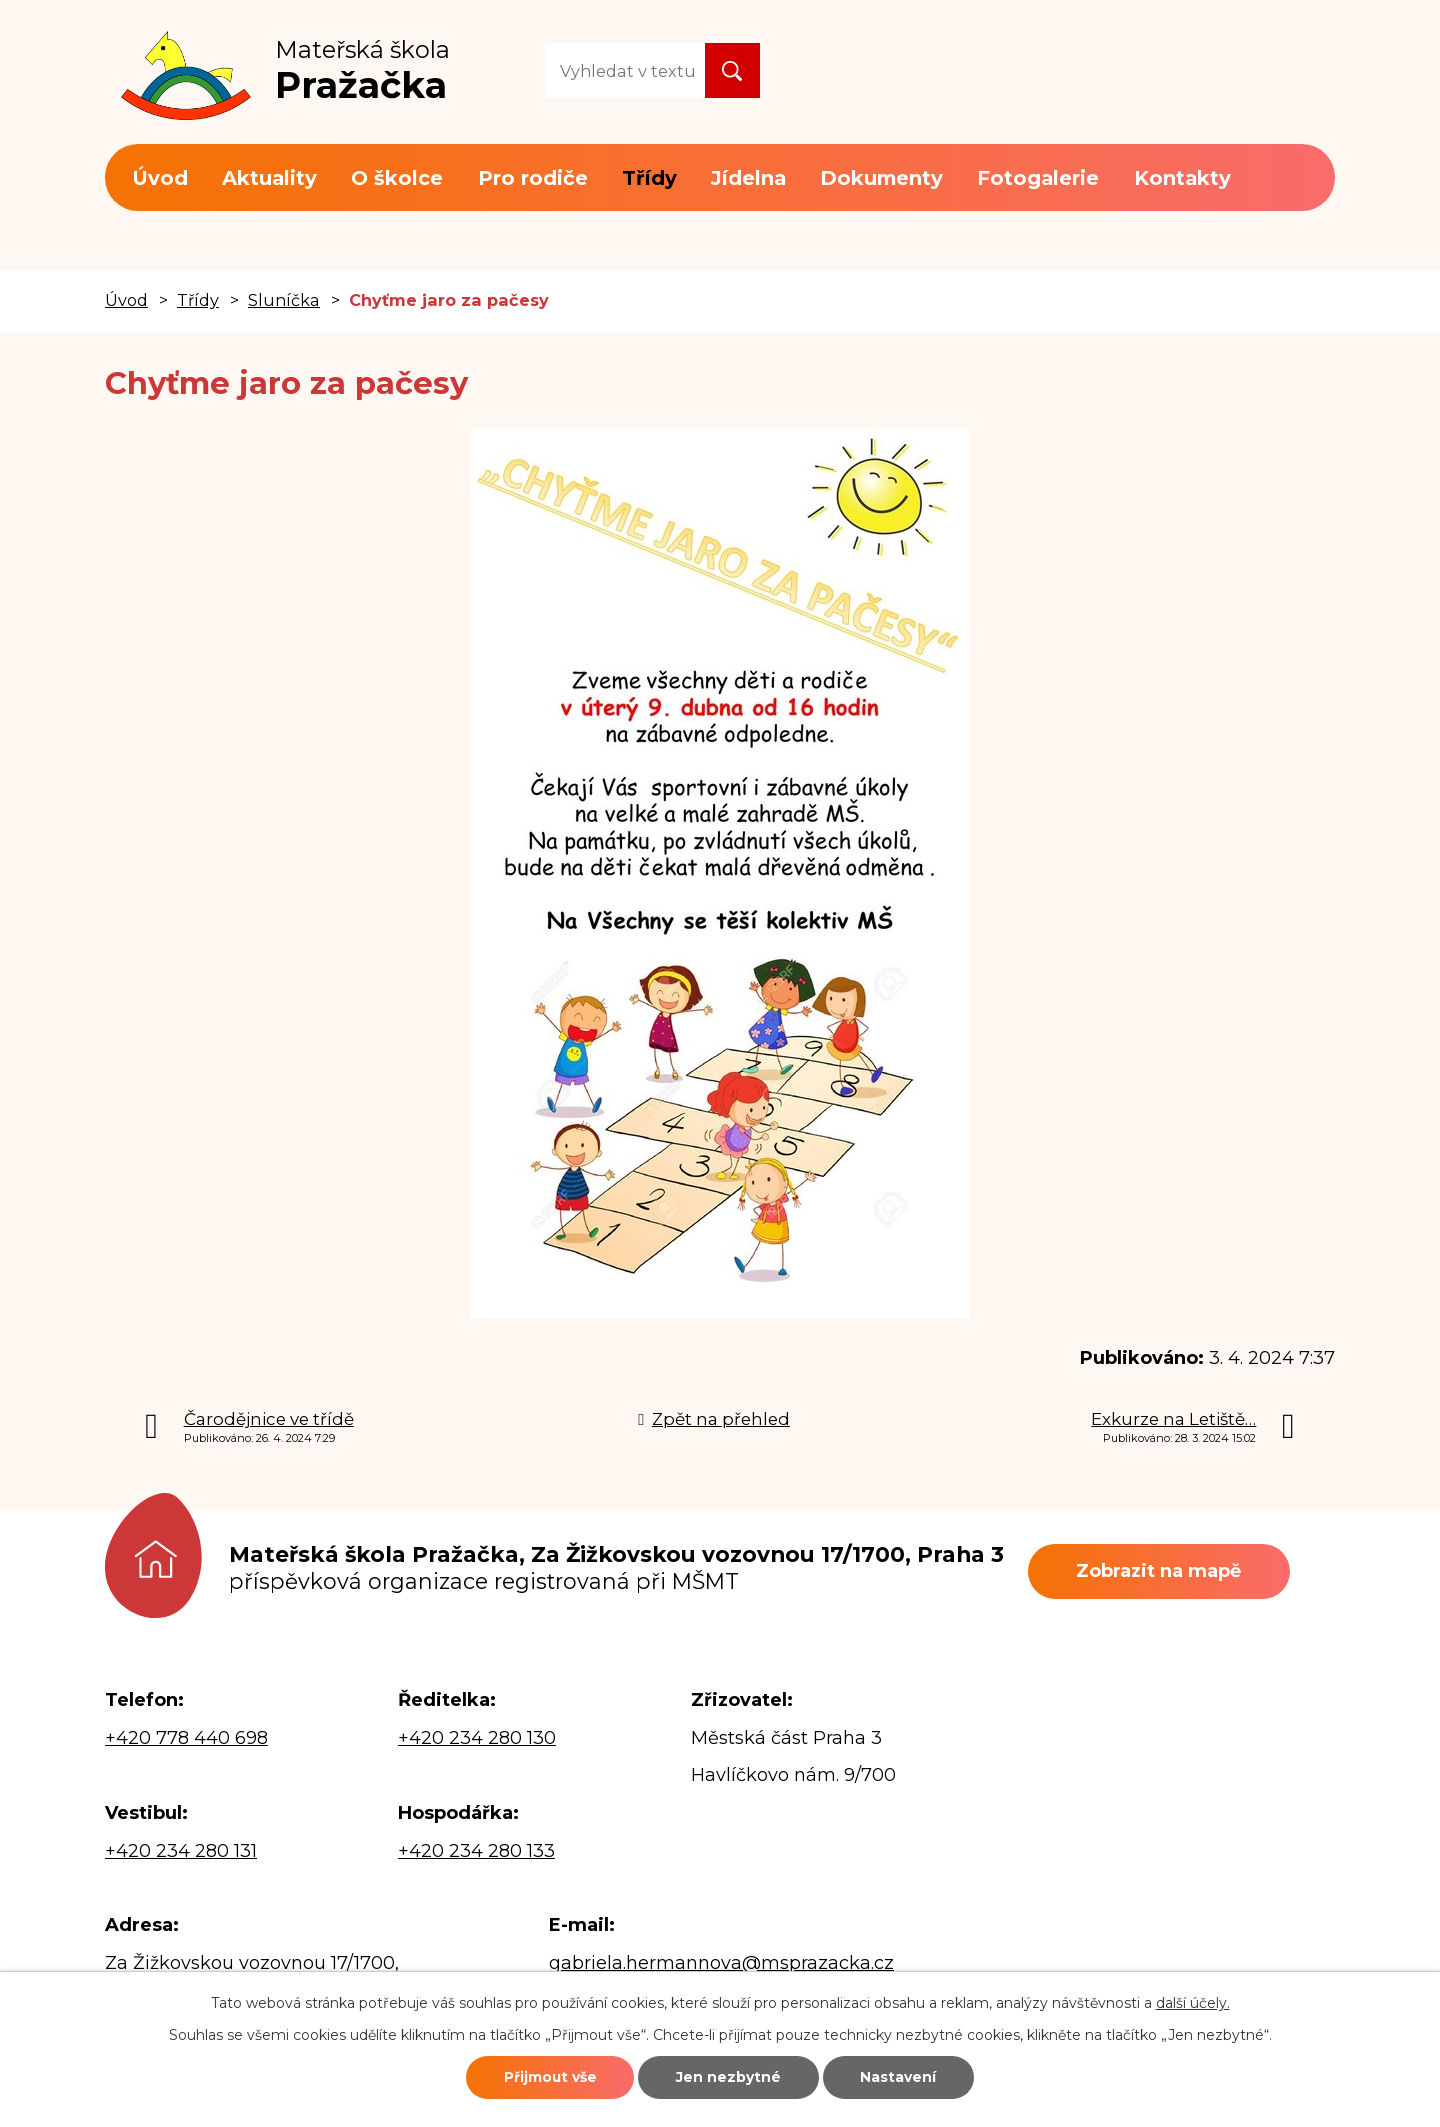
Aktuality (269, 178)
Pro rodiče (533, 178)
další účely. (1193, 2002)
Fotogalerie (1038, 178)
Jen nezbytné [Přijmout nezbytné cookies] (729, 2077)
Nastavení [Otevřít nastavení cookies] (902, 2077)
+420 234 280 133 (476, 1851)
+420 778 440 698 (186, 1738)
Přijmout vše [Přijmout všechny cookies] (547, 2077)
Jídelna (748, 178)
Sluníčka (284, 300)
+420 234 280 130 (477, 1738)
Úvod (160, 178)
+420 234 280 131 (181, 1851)
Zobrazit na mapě (1160, 1571)
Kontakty (1182, 178)
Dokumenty (881, 178)
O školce (397, 178)
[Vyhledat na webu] (625, 70)
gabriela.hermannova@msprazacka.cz (721, 1963)
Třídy (649, 178)
